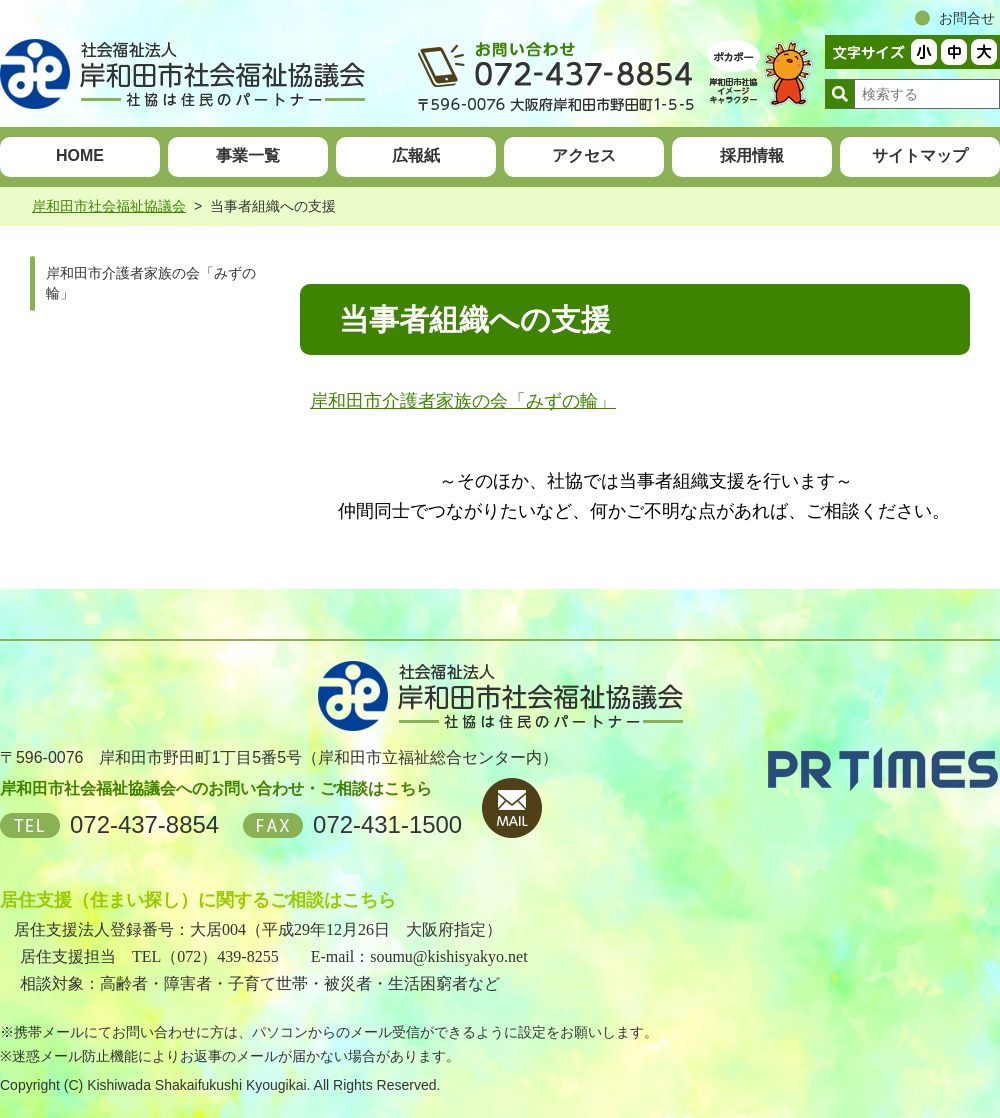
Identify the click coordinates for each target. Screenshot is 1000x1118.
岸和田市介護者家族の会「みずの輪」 (463, 401)
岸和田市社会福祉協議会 (109, 206)
